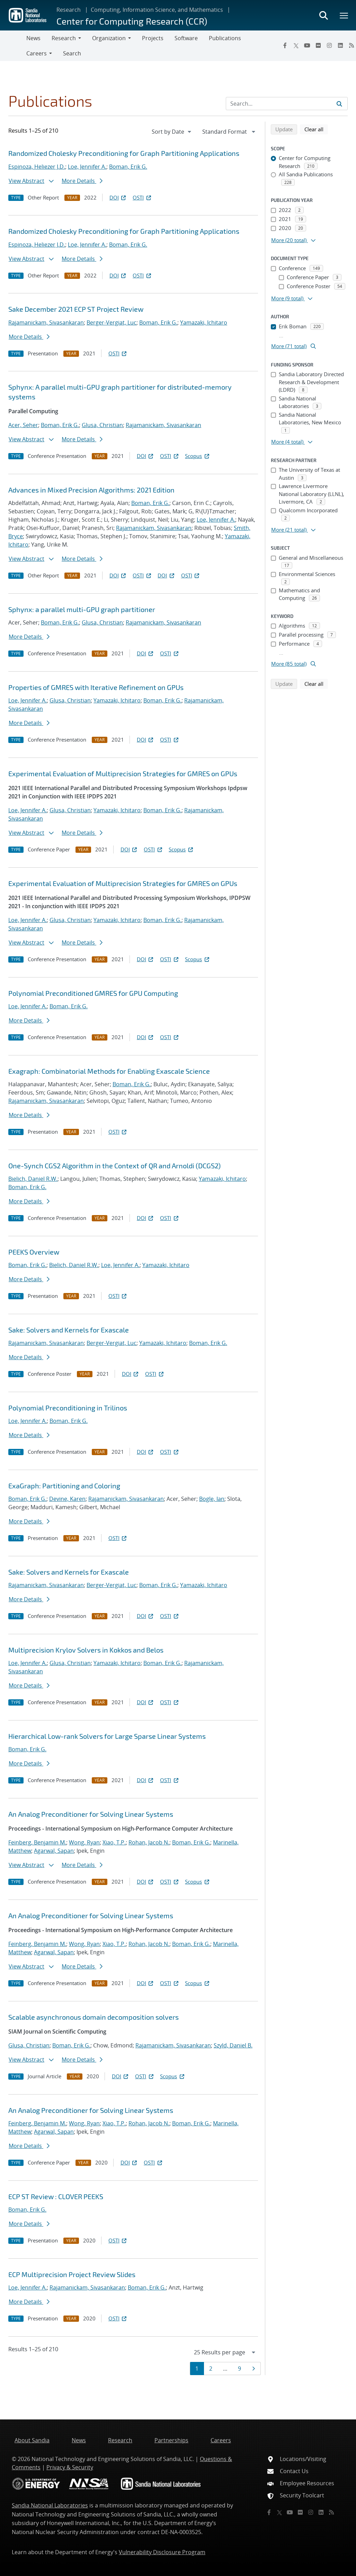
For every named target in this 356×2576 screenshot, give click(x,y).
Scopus (197, 455)
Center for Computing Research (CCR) (131, 21)
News (33, 38)
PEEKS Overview (33, 1252)
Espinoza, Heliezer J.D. (36, 166)
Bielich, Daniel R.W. (32, 1179)
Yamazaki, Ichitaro (203, 322)
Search (72, 53)
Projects (152, 38)
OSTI (142, 197)
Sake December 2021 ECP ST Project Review (75, 309)
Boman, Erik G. (128, 166)
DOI (118, 197)
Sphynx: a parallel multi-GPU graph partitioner (81, 609)
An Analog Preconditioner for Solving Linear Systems (90, 1814)
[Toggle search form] (323, 15)
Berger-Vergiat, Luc (111, 322)
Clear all (316, 129)
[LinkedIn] (340, 45)
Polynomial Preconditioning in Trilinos (67, 1408)
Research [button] (64, 38)
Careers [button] (36, 53)
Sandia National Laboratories (50, 2505)
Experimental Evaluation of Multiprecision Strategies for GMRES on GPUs (122, 773)
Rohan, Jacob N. (148, 1842)
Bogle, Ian (211, 1499)
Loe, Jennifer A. (87, 166)
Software (186, 38)
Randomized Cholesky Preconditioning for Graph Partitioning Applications (123, 153)
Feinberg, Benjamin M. (37, 1842)
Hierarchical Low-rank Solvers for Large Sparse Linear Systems (107, 1736)
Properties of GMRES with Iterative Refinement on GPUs (96, 687)
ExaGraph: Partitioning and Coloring (64, 1485)
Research (68, 10)
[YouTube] (307, 45)
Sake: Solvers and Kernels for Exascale (68, 1330)
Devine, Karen (67, 1499)
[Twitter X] (296, 45)
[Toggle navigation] (13, 45)
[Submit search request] (339, 103)
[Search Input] (287, 103)
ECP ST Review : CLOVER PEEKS (55, 2196)
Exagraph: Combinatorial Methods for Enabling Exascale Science (109, 1071)
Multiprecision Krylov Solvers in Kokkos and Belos (85, 1650)
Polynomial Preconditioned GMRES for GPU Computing (93, 993)
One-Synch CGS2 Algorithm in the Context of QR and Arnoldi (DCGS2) (114, 1165)
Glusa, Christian (102, 425)
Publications (225, 38)
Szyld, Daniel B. (233, 2045)
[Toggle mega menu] (344, 15)
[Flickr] (318, 45)
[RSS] (331, 2512)
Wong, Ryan (84, 1842)
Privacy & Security (69, 2467)
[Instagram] (329, 45)
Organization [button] (109, 38)
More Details (82, 181)
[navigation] (172, 132)
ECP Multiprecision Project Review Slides (71, 2274)
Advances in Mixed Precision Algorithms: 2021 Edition (91, 490)
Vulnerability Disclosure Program (162, 2552)
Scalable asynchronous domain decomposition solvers (93, 2017)
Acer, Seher (23, 425)
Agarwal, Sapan (54, 1850)
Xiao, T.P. (114, 1842)
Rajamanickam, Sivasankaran (46, 322)
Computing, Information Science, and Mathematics (157, 10)
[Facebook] (285, 45)
